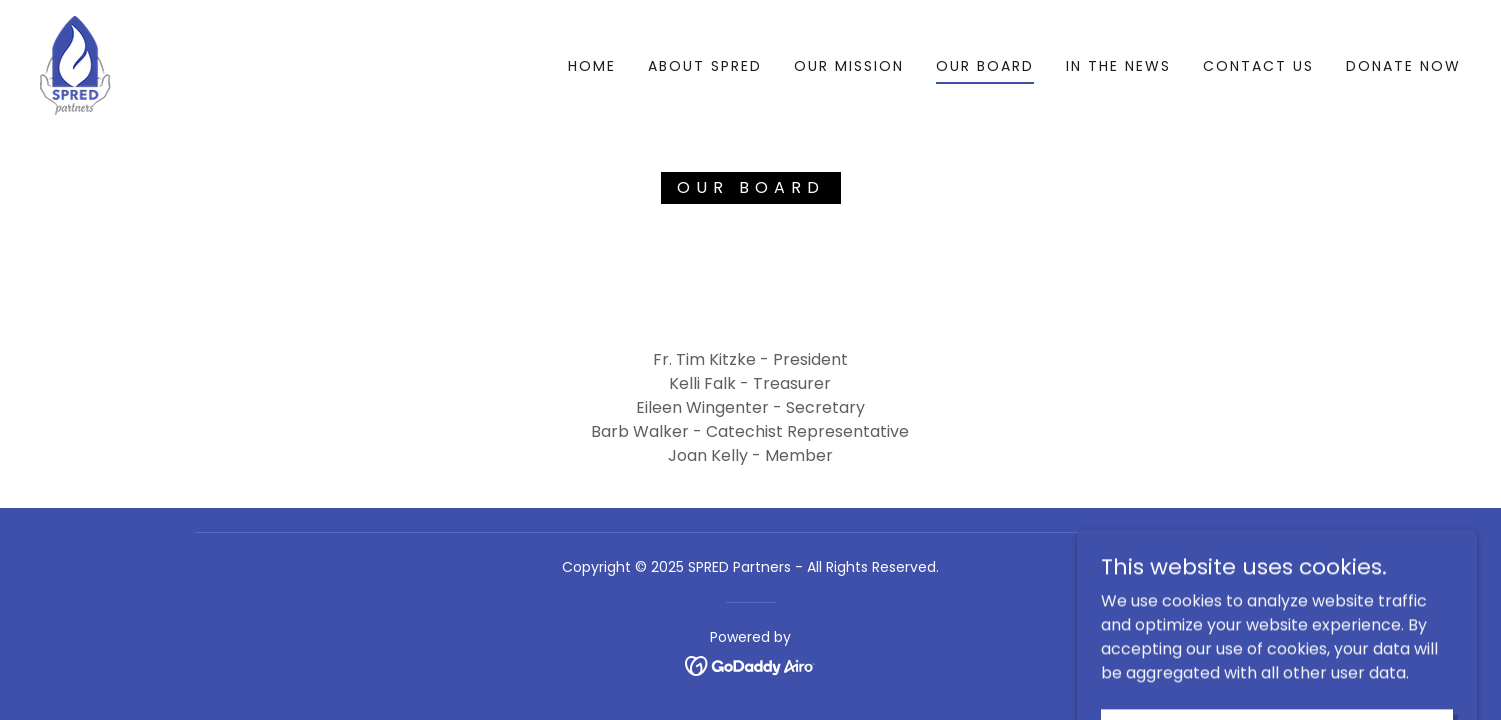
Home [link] (592, 66)
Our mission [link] (849, 66)
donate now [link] (1403, 66)
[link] (75, 64)
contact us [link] (1258, 66)
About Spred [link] (705, 66)
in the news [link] (1118, 66)
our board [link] (985, 66)
